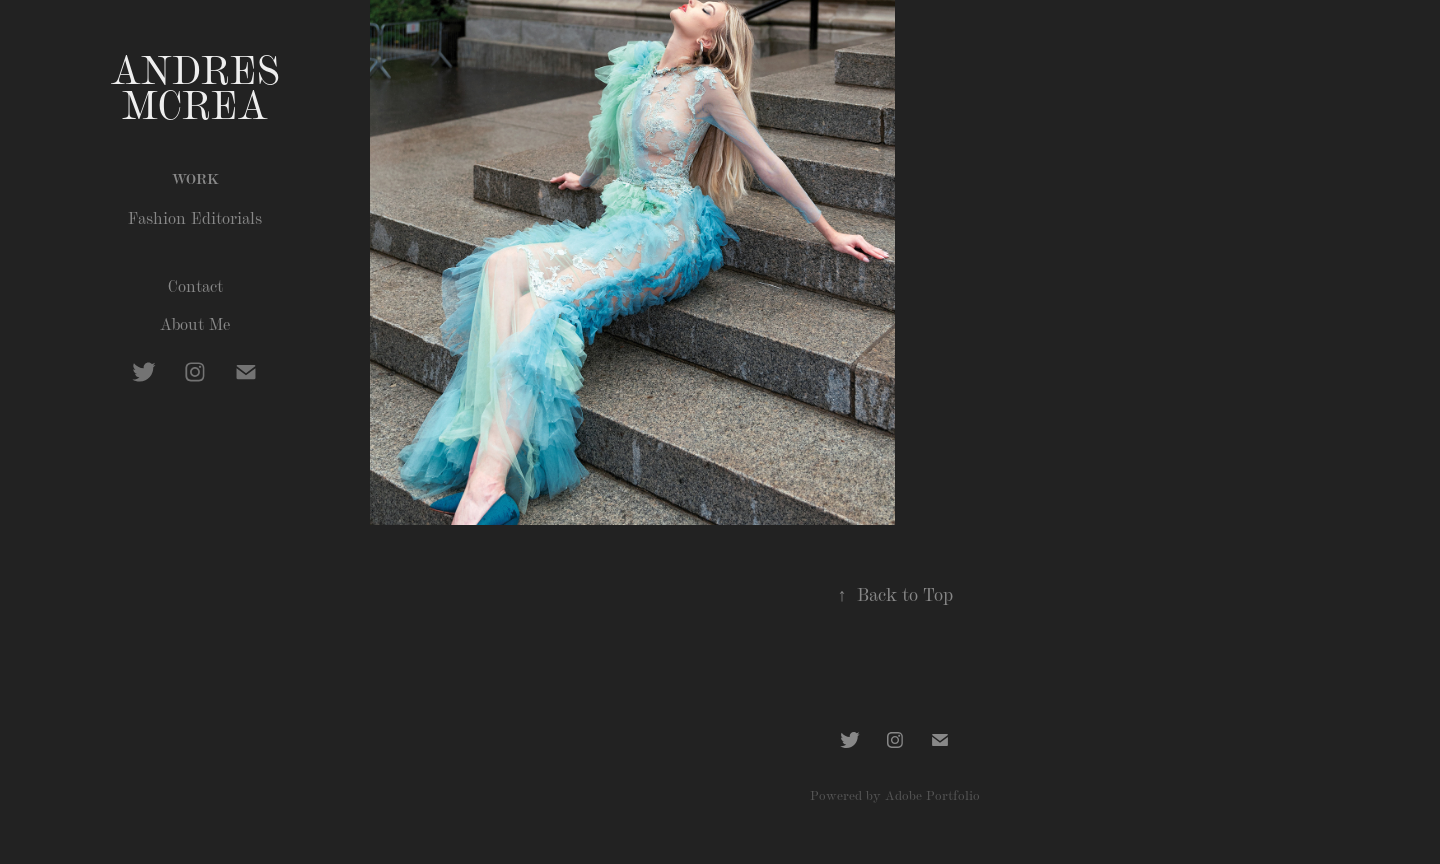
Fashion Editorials (195, 217)
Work (195, 178)
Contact (195, 285)
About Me (195, 323)
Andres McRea (201, 84)
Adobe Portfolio (932, 794)
